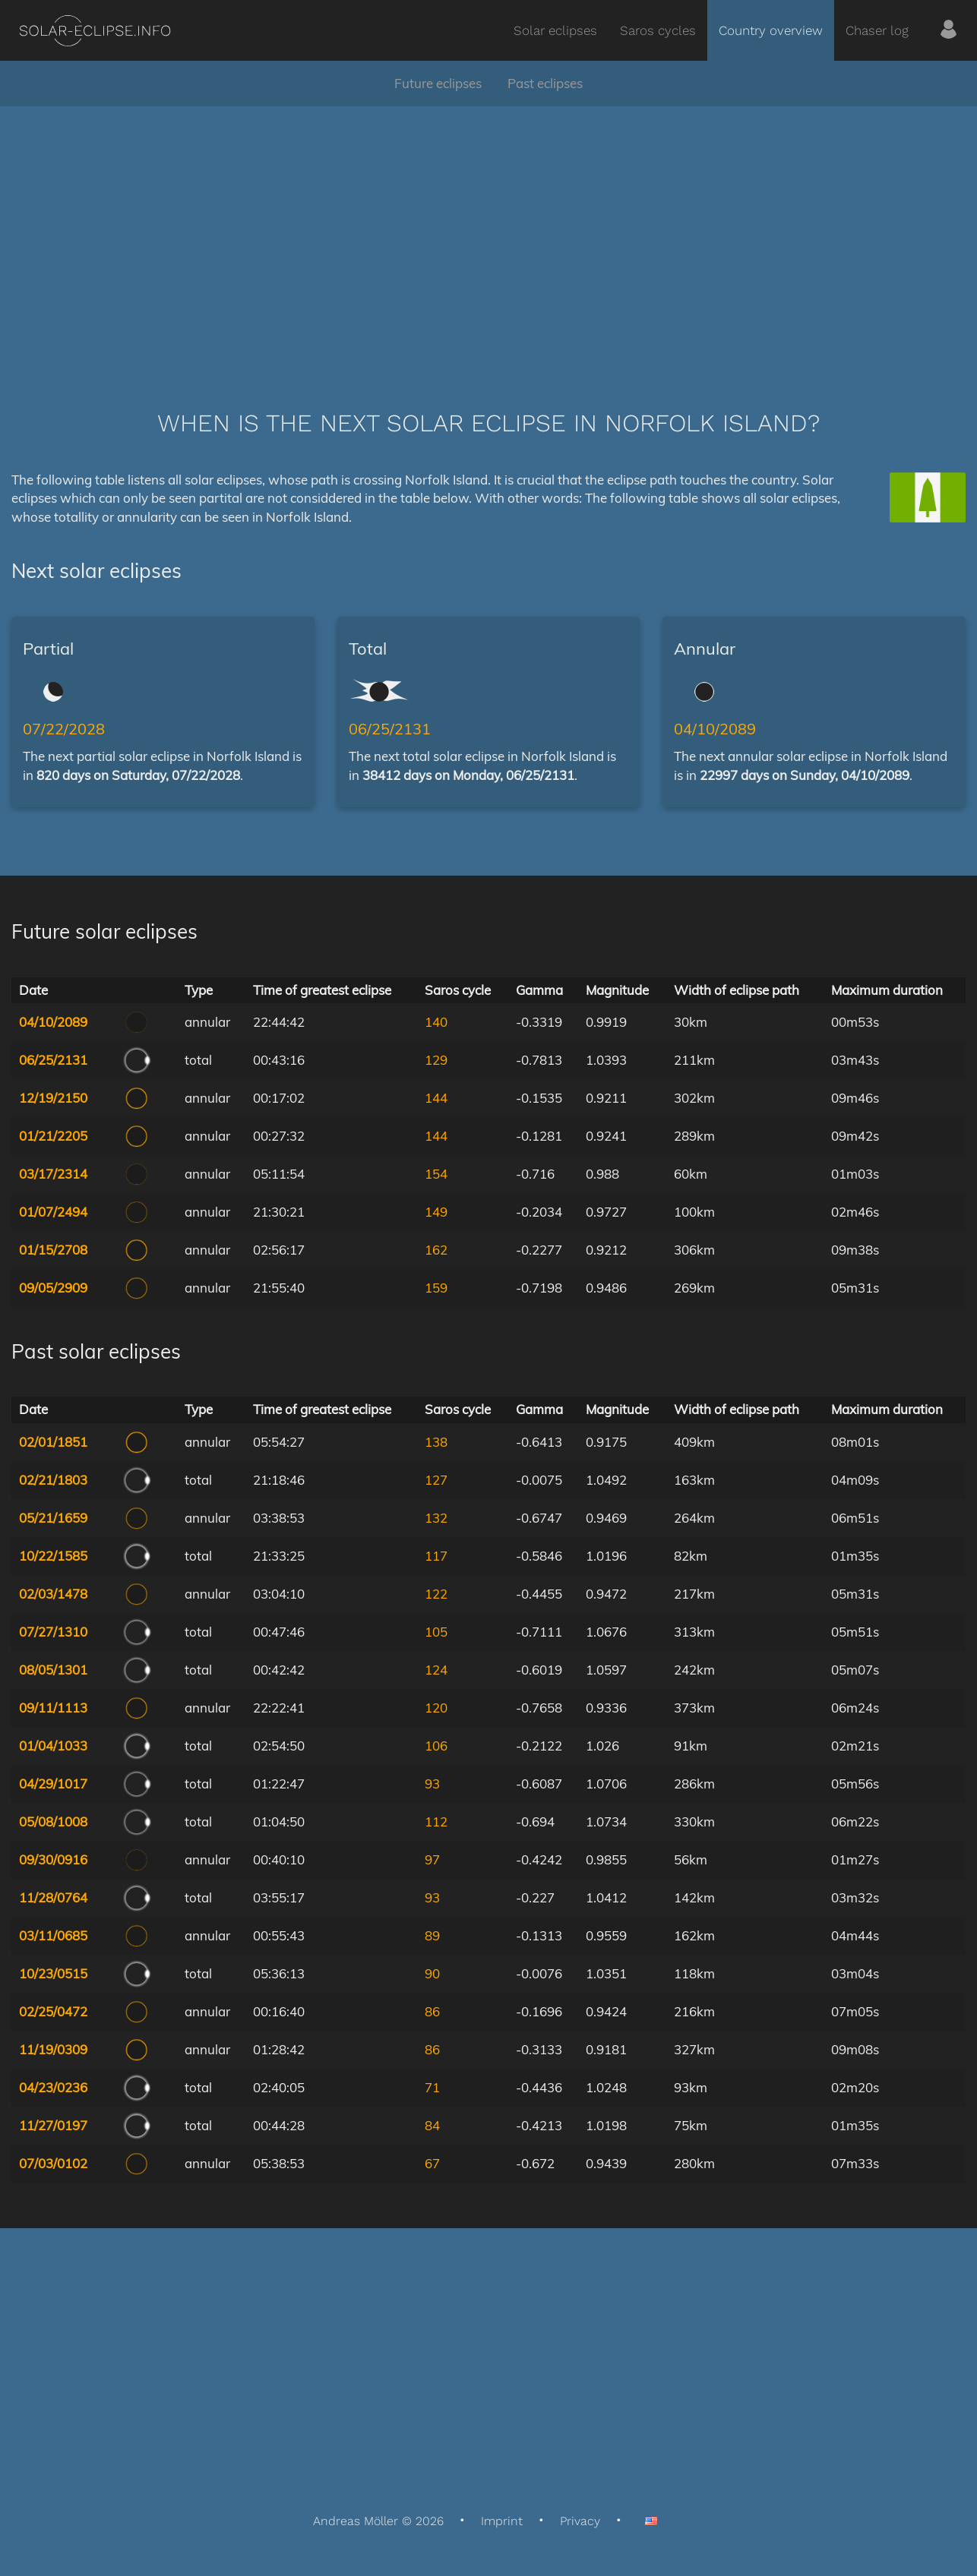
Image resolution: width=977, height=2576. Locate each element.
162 (436, 1250)
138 (436, 1442)
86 (432, 2011)
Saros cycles (658, 30)
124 (436, 1670)
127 (436, 1480)
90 (432, 1973)
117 (436, 1556)
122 (436, 1594)
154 (436, 1174)
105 (436, 1632)
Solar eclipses (555, 30)
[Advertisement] (488, 235)
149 (436, 1212)
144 (436, 1098)
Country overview (771, 30)
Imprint (502, 2521)
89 (432, 1935)
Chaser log (877, 30)
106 (436, 1746)
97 (432, 1859)
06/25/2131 (390, 728)
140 (436, 1022)
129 (436, 1060)
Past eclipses (545, 83)
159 (436, 1288)
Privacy (580, 2521)
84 (432, 2125)
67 (432, 2163)
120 (436, 1708)
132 (436, 1518)
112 (436, 1821)
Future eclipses (438, 83)
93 (432, 1784)
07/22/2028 (64, 728)
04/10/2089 (715, 728)
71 (432, 2087)
